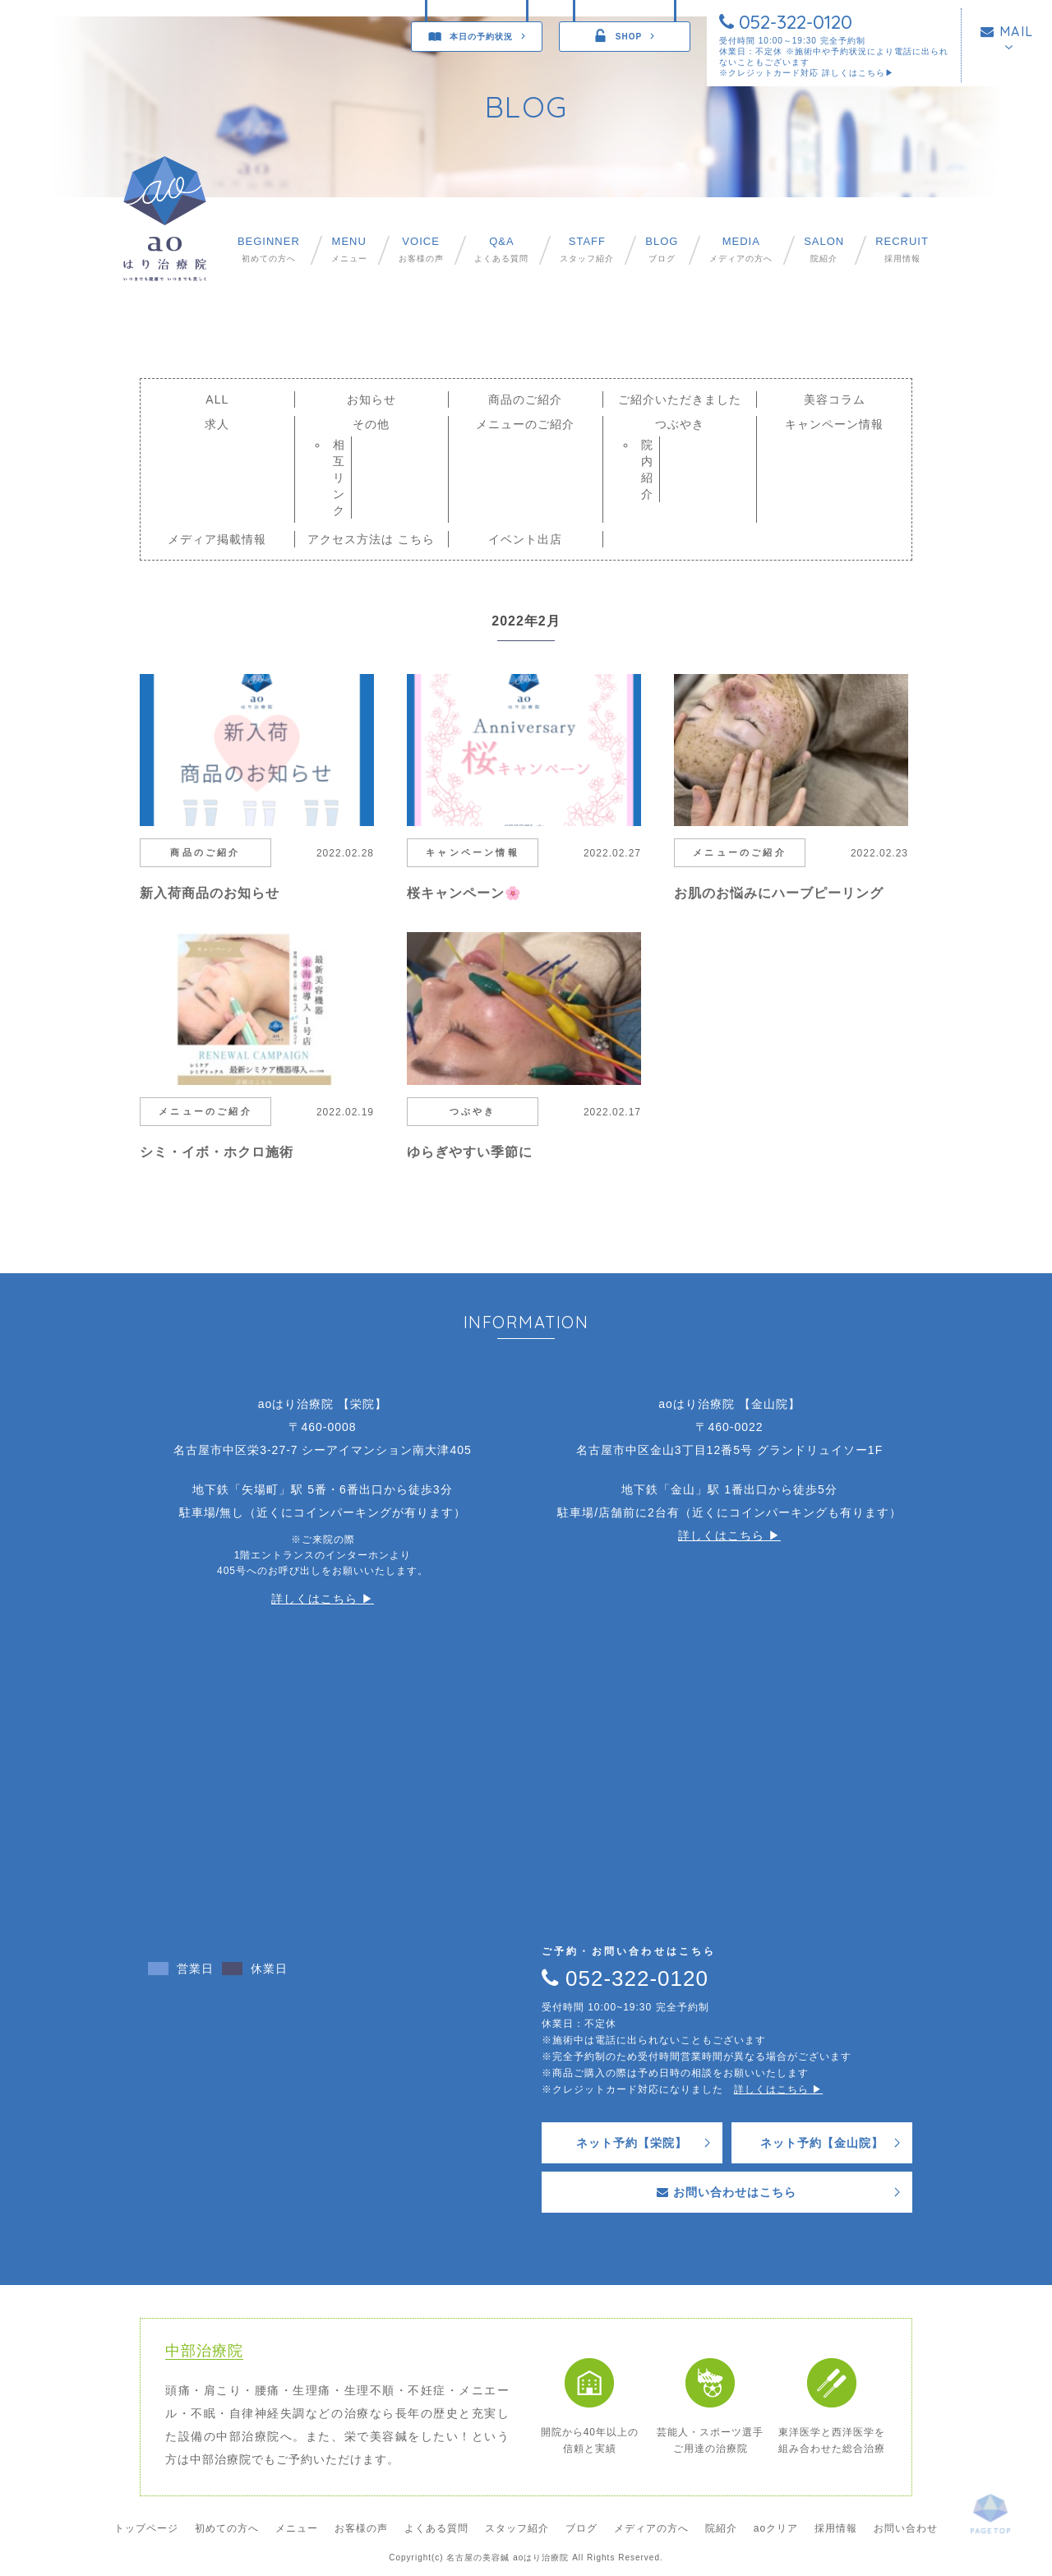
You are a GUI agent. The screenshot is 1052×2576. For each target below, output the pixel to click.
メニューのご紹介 (525, 424)
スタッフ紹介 (587, 249)
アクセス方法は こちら (371, 539)
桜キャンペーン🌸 (464, 893)
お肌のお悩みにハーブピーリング (779, 893)
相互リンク (339, 477)
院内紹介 (647, 469)
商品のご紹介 (525, 399)
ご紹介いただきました (679, 399)
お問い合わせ (906, 2528)
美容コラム (834, 399)
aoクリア (776, 2528)
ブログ (661, 249)
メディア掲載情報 (217, 539)
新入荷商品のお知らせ (209, 893)
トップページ (146, 2528)
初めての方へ (269, 249)
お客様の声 (421, 249)
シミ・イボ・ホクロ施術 (216, 1152)
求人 (217, 424)
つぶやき (679, 424)
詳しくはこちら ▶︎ (322, 1598)
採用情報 (902, 249)
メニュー (349, 249)
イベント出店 (525, 539)
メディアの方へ (741, 249)
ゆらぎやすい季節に (470, 1152)
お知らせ (371, 399)
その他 (371, 424)
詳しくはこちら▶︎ (858, 72)
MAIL (1007, 31)
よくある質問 (501, 249)
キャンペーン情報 (834, 424)
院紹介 (824, 249)
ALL (216, 399)
